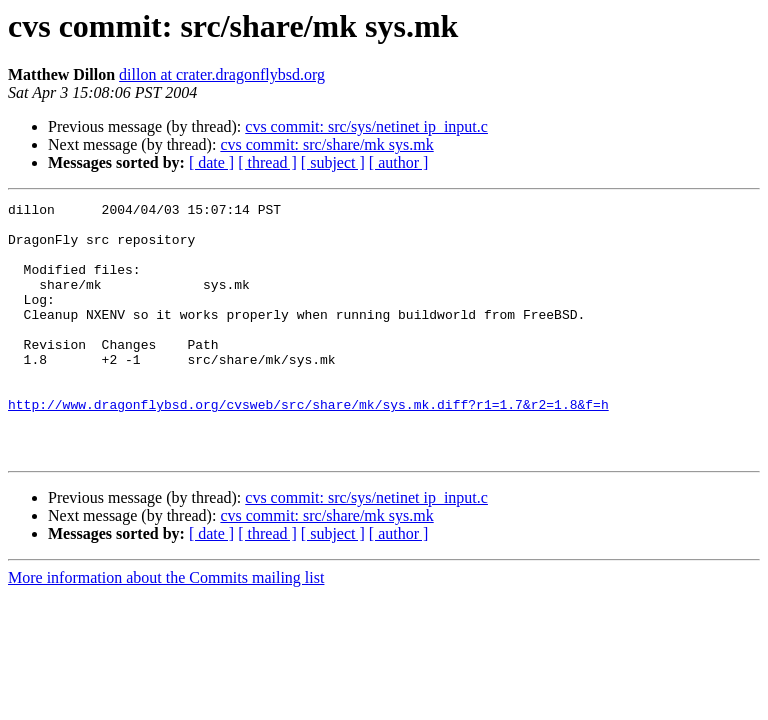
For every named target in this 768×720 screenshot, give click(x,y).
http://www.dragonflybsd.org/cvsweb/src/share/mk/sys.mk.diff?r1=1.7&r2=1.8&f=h (308, 446)
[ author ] (399, 162)
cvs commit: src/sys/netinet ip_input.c (366, 126)
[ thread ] (267, 162)
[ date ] (211, 162)
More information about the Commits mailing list (166, 628)
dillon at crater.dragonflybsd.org (222, 74)
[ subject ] (333, 162)
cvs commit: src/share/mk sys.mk (326, 144)
